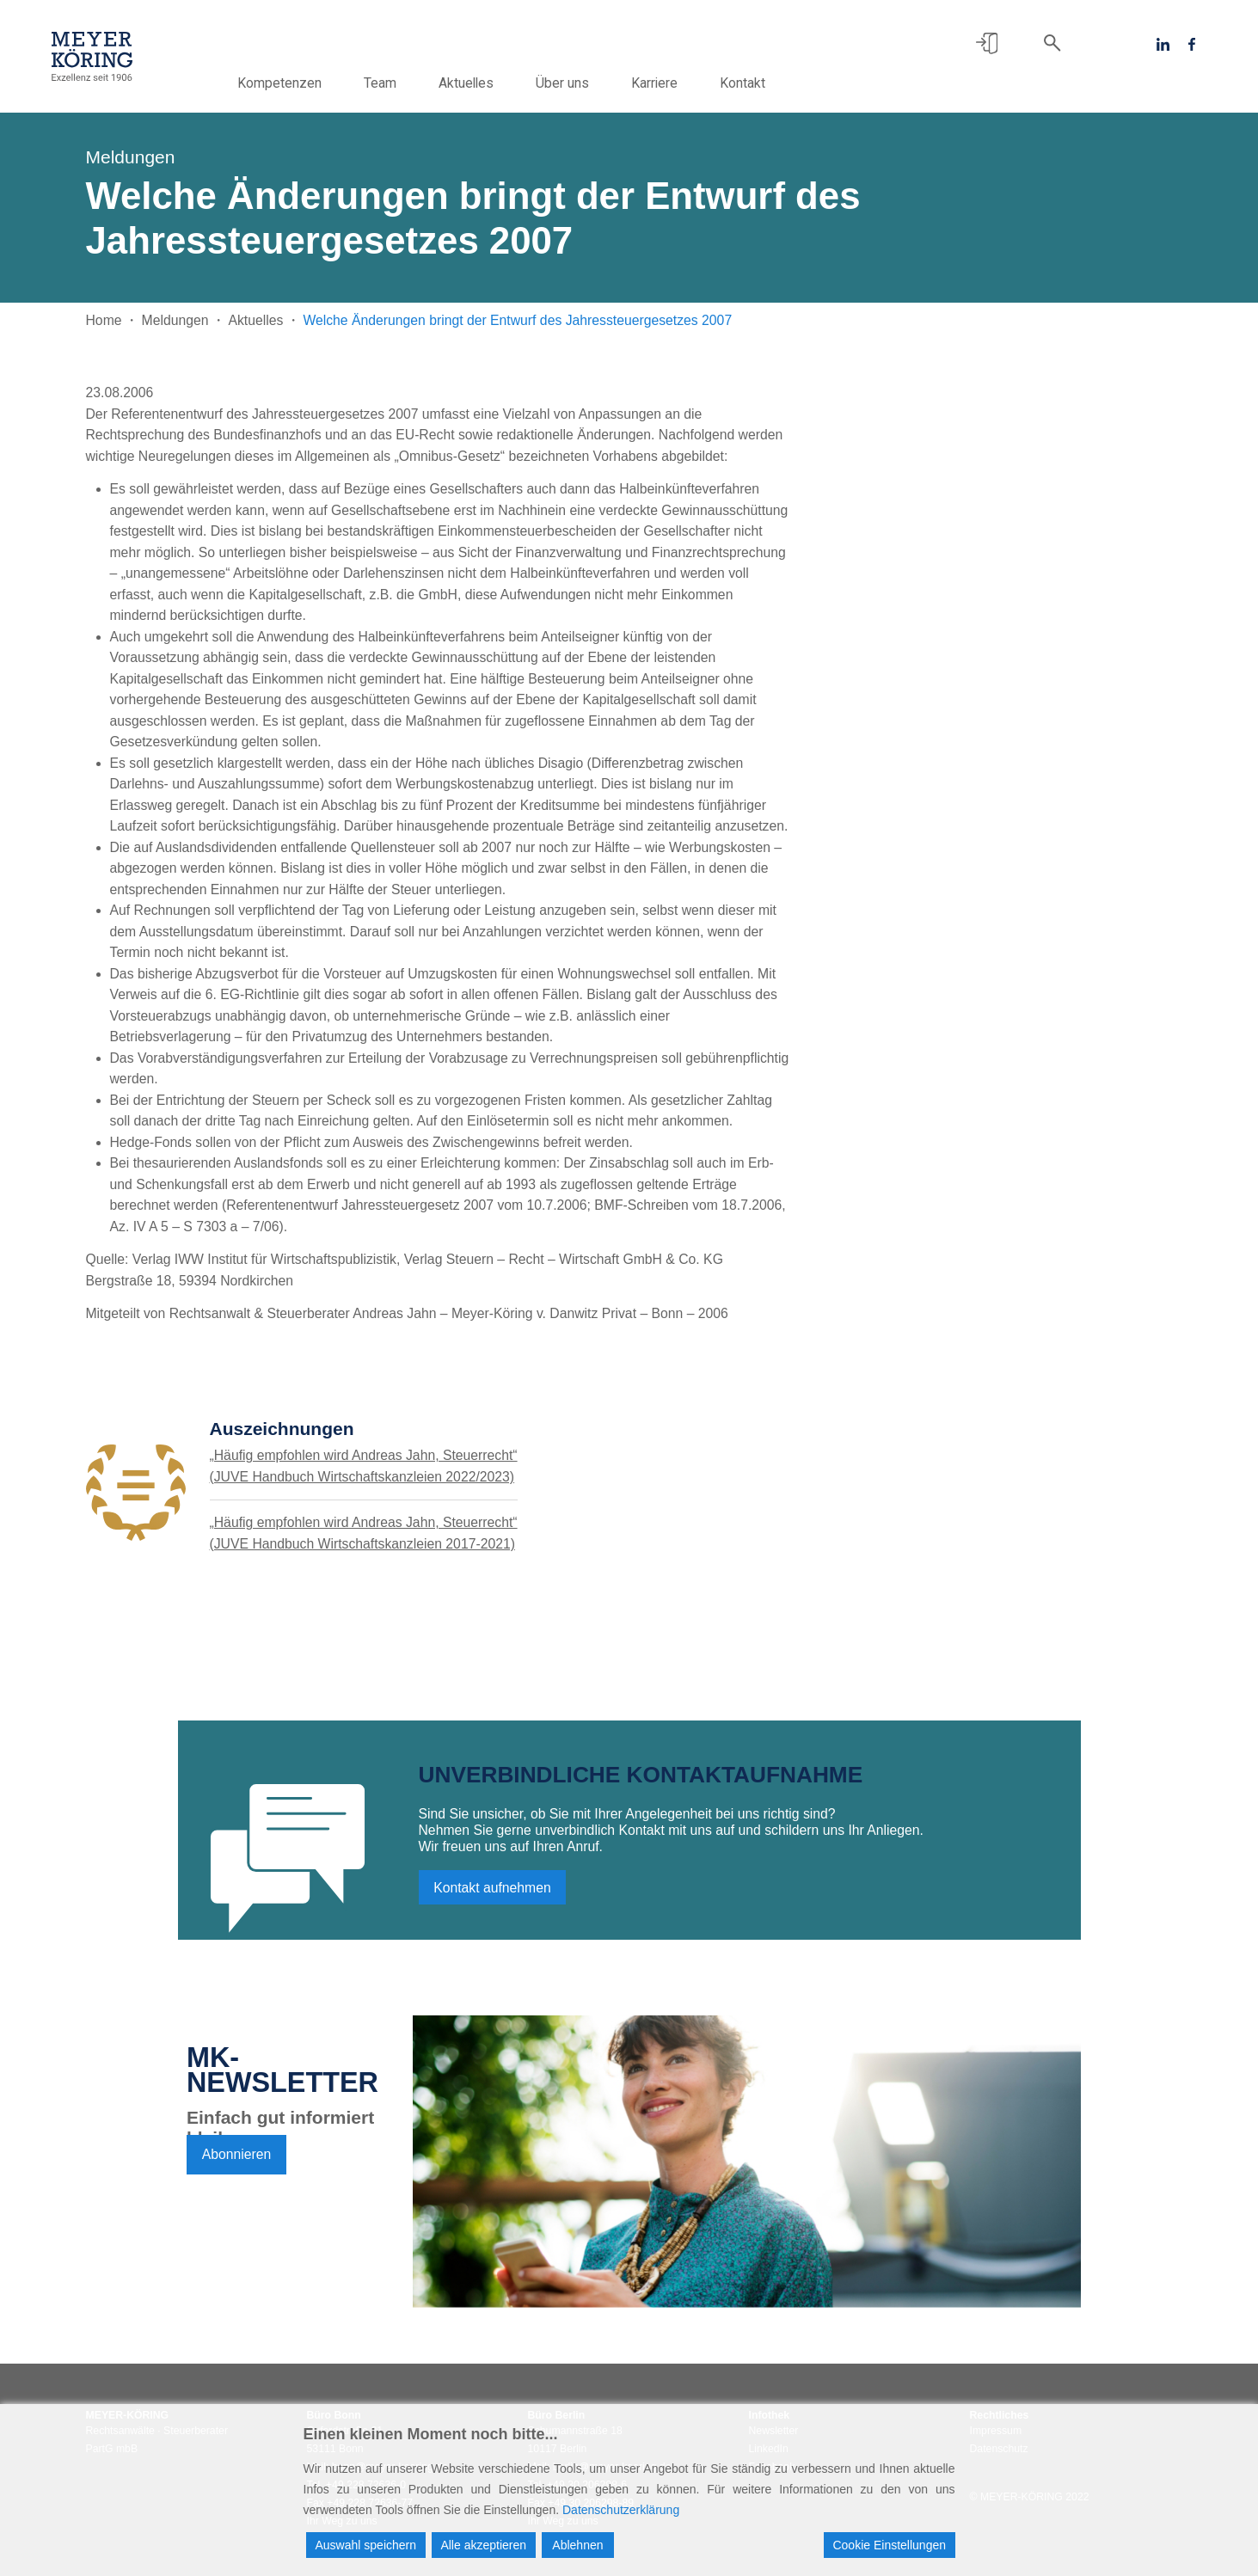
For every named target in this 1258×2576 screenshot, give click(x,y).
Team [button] (407, 83)
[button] (986, 43)
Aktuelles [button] (493, 83)
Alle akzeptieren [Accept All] (483, 2545)
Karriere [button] (682, 83)
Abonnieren (237, 2160)
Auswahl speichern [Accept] (366, 2545)
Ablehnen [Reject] (577, 2545)
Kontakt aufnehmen (492, 1893)
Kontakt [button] (770, 83)
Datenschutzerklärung (620, 2510)
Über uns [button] (590, 83)
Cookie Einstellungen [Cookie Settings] (889, 2545)
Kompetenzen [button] (307, 83)
